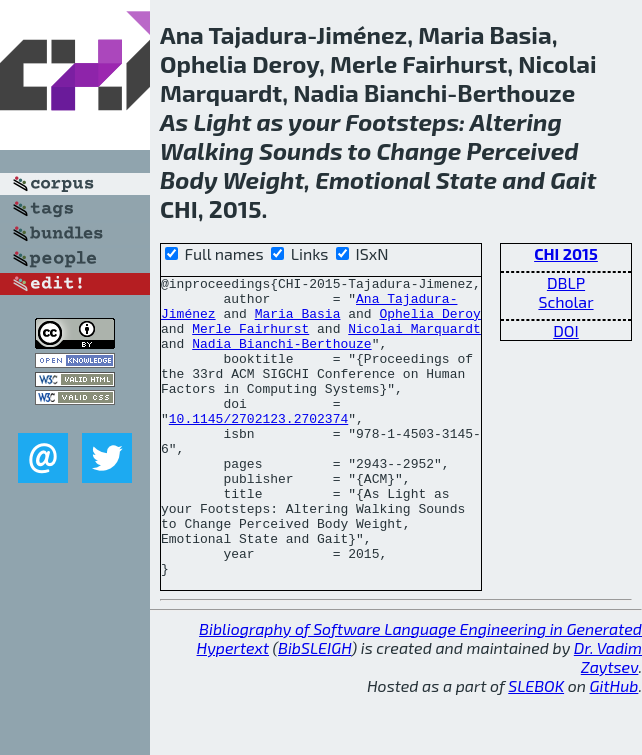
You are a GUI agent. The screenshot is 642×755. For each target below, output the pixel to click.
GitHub (614, 745)
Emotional (372, 179)
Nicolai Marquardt (414, 340)
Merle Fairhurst (250, 340)
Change (418, 150)
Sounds (301, 150)
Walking (207, 150)
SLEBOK (536, 745)
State (466, 179)
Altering (516, 121)
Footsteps (402, 121)
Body (189, 179)
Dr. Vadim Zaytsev (608, 717)
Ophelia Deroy (429, 322)
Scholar (565, 301)
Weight (264, 179)
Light (222, 121)
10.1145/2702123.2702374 (258, 448)
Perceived (523, 150)
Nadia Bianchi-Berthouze (281, 358)
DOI (566, 330)
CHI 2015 (566, 253)
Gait (573, 179)
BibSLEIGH (314, 707)
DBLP (566, 282)
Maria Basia (298, 322)
